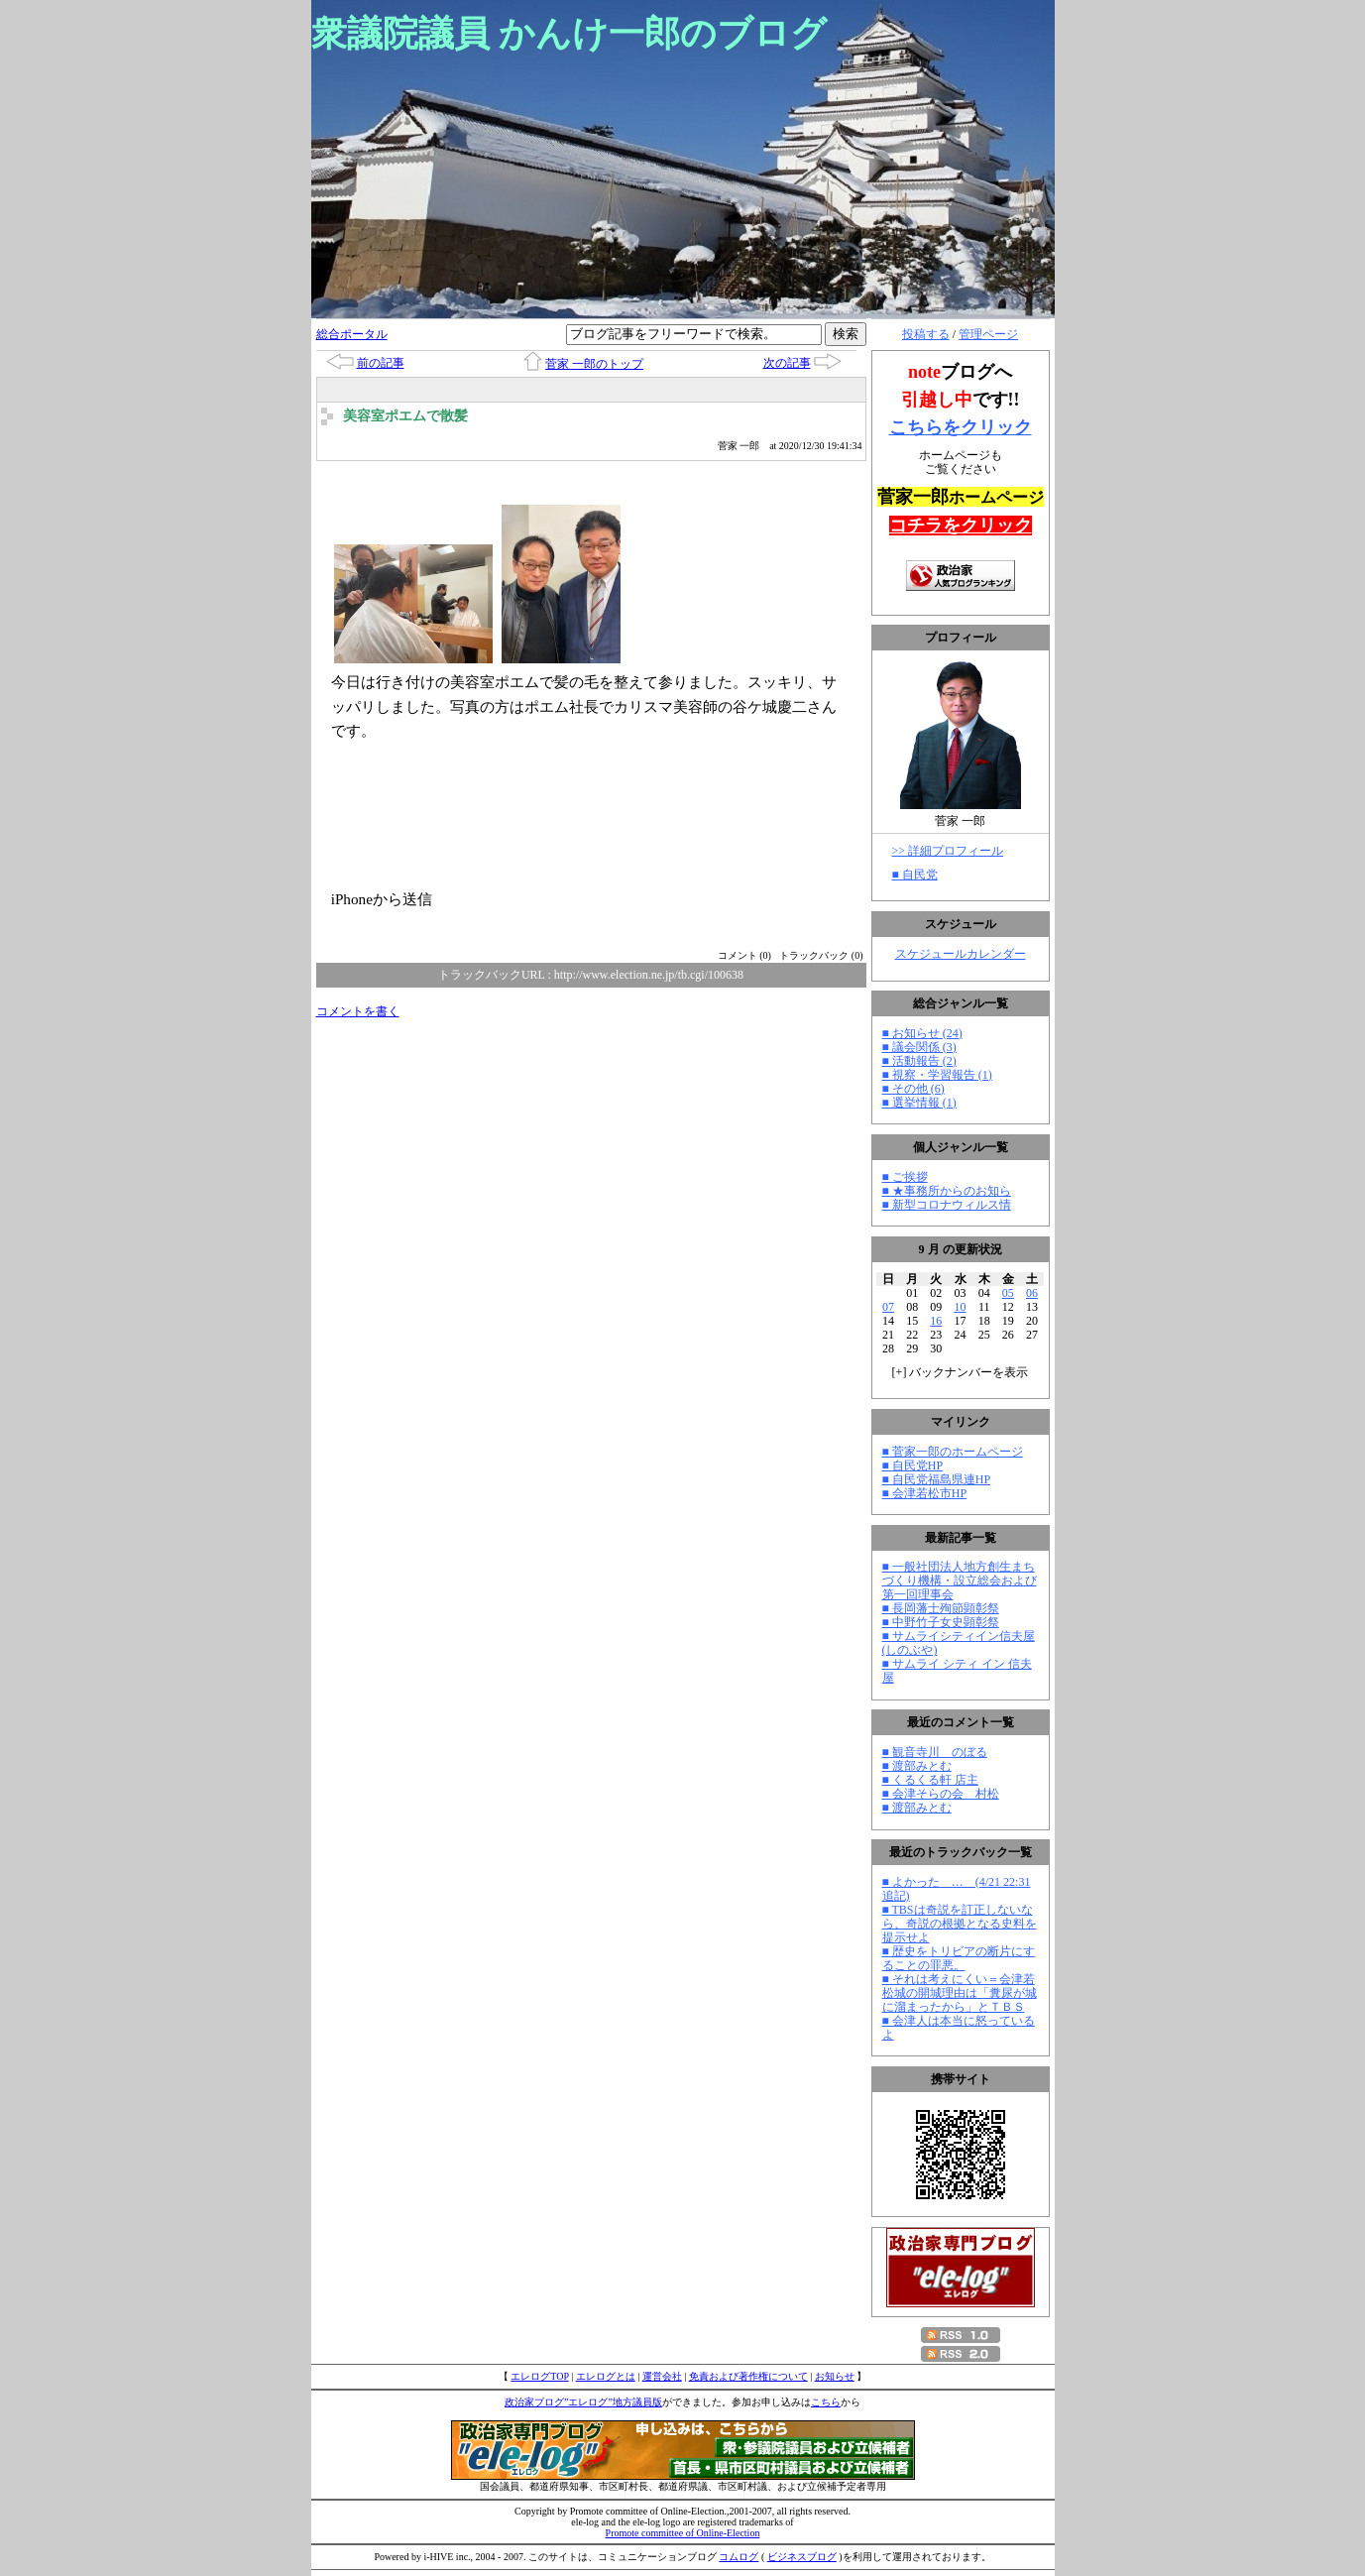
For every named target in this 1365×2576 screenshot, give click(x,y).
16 (936, 1321)
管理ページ (988, 334)
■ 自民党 (915, 874)
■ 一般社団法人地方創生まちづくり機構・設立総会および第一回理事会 (959, 1580)
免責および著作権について (748, 2376)
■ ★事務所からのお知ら (946, 1191)
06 (1032, 1293)
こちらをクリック (960, 427)
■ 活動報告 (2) (919, 1061)
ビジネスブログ (802, 2556)
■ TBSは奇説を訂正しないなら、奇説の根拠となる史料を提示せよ (959, 1923)
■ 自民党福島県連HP (936, 1479)
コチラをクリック (960, 525)
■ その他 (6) (913, 1089)
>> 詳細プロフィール (948, 851)
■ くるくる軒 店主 (930, 1780)
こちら (826, 2402)
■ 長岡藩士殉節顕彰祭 (940, 1608)
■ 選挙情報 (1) (919, 1103)
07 (888, 1307)
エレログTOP (539, 2376)
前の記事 (380, 363)
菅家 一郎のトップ (594, 364)
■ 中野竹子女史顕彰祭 (940, 1622)
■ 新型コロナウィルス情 (946, 1205)
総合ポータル (352, 334)
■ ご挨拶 (905, 1177)
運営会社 (662, 2376)
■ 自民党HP (913, 1465)
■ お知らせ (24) (922, 1033)
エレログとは (605, 2376)
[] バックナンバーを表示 (960, 1372)
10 (961, 1307)
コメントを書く (357, 1011)
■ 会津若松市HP (924, 1493)
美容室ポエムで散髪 (405, 416)
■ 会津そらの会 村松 (940, 1794)
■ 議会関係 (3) (919, 1047)
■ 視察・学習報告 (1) (937, 1075)
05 (1008, 1293)
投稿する (926, 334)
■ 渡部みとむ (917, 1766)
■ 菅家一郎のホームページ (952, 1452)
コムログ (738, 2556)
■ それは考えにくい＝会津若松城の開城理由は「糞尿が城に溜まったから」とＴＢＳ (959, 1993)
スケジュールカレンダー (960, 954)
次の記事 (787, 363)
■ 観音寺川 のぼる (934, 1752)
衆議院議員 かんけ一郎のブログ (569, 34)
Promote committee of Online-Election (683, 2532)
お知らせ (834, 2376)
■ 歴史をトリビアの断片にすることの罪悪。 (958, 1958)
